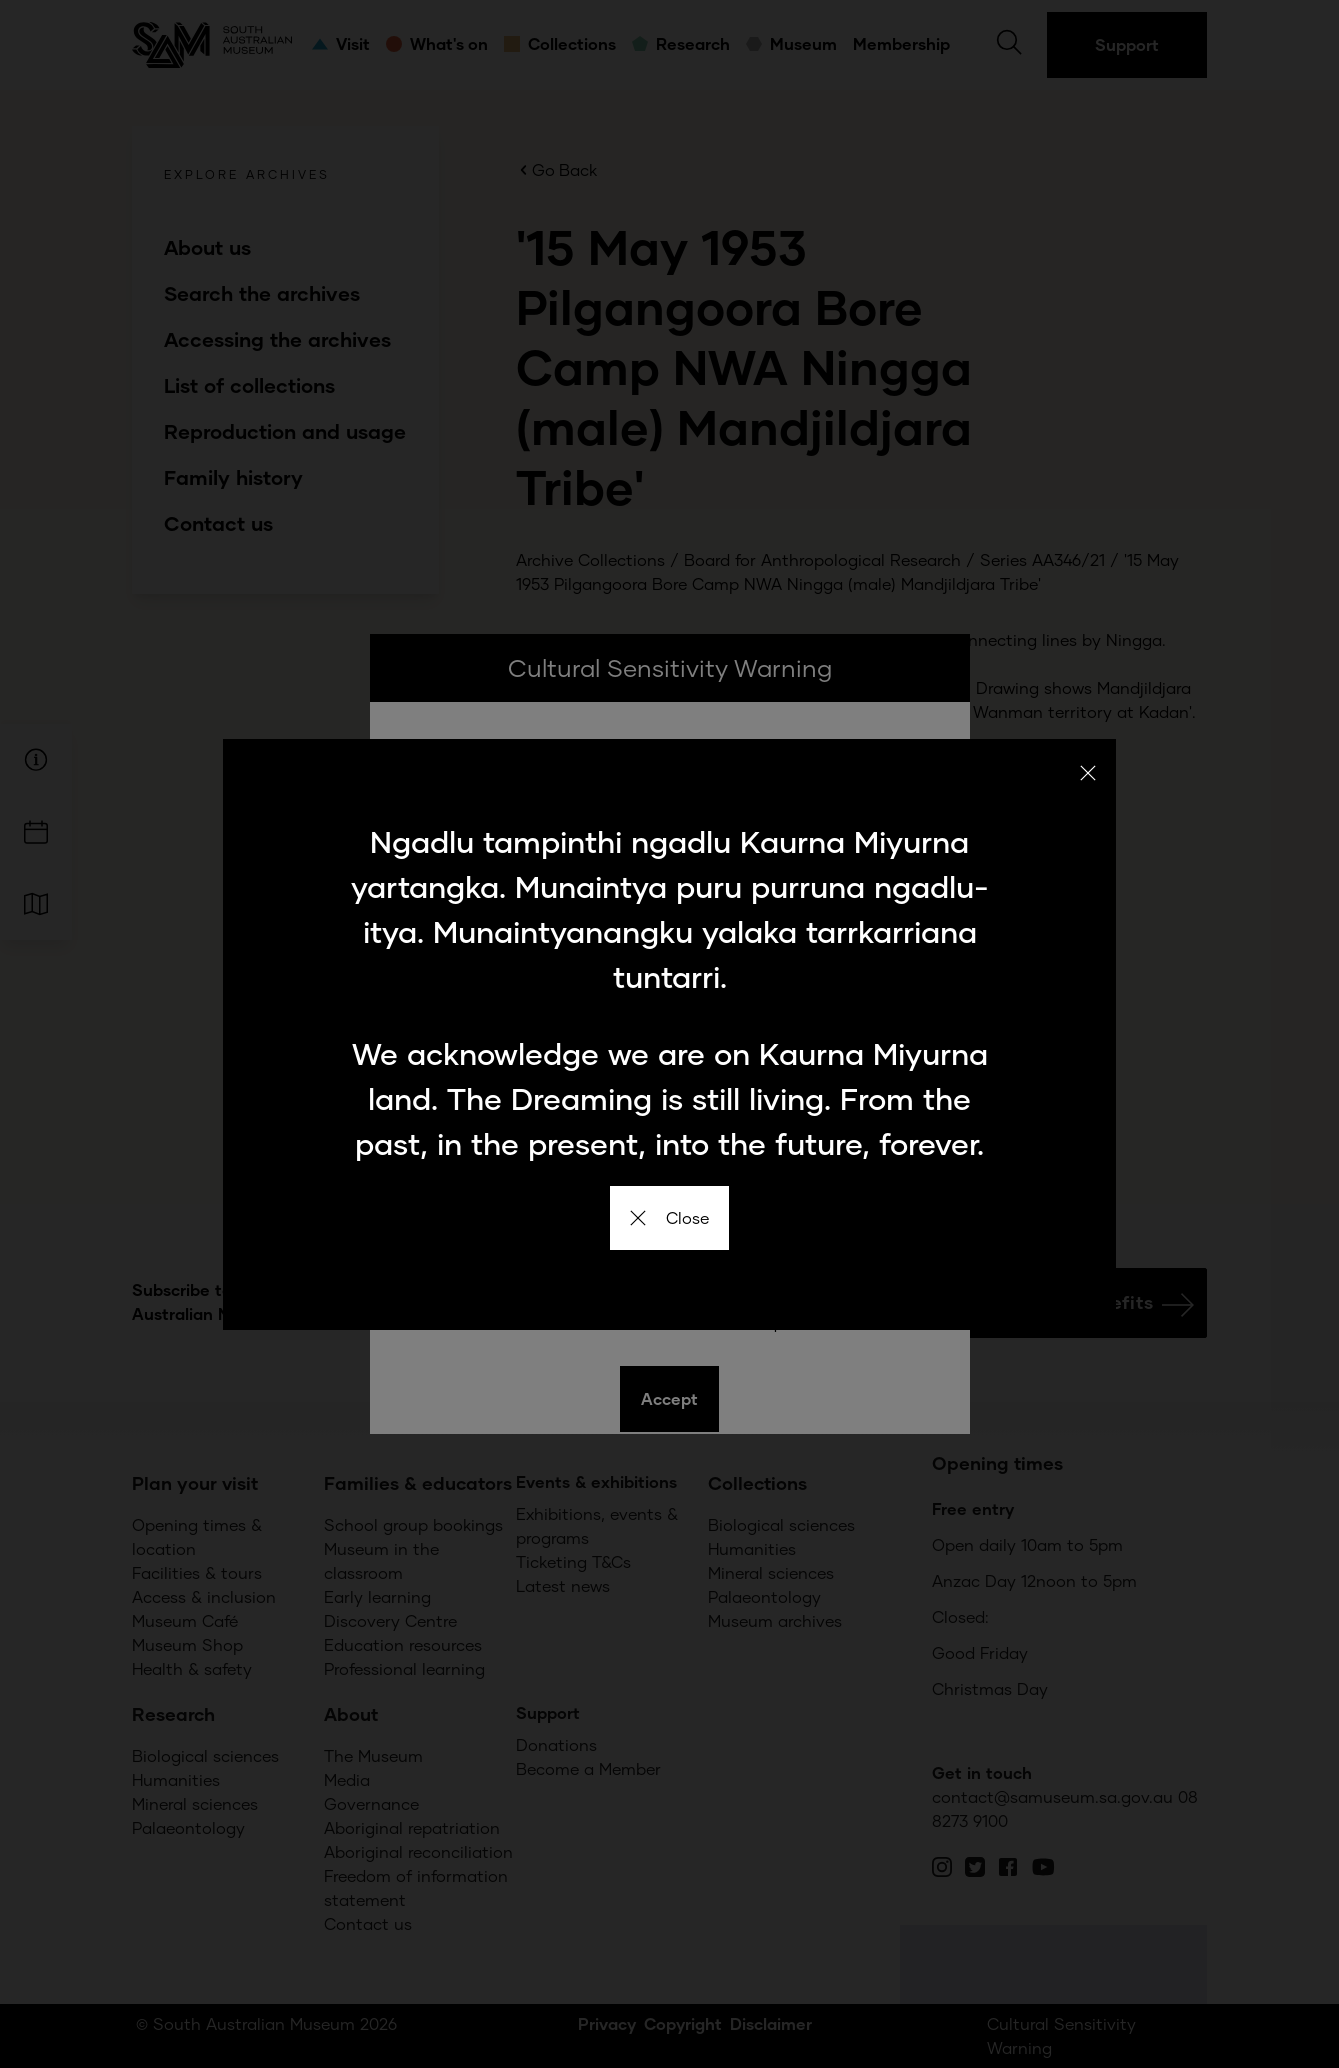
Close (669, 1217)
